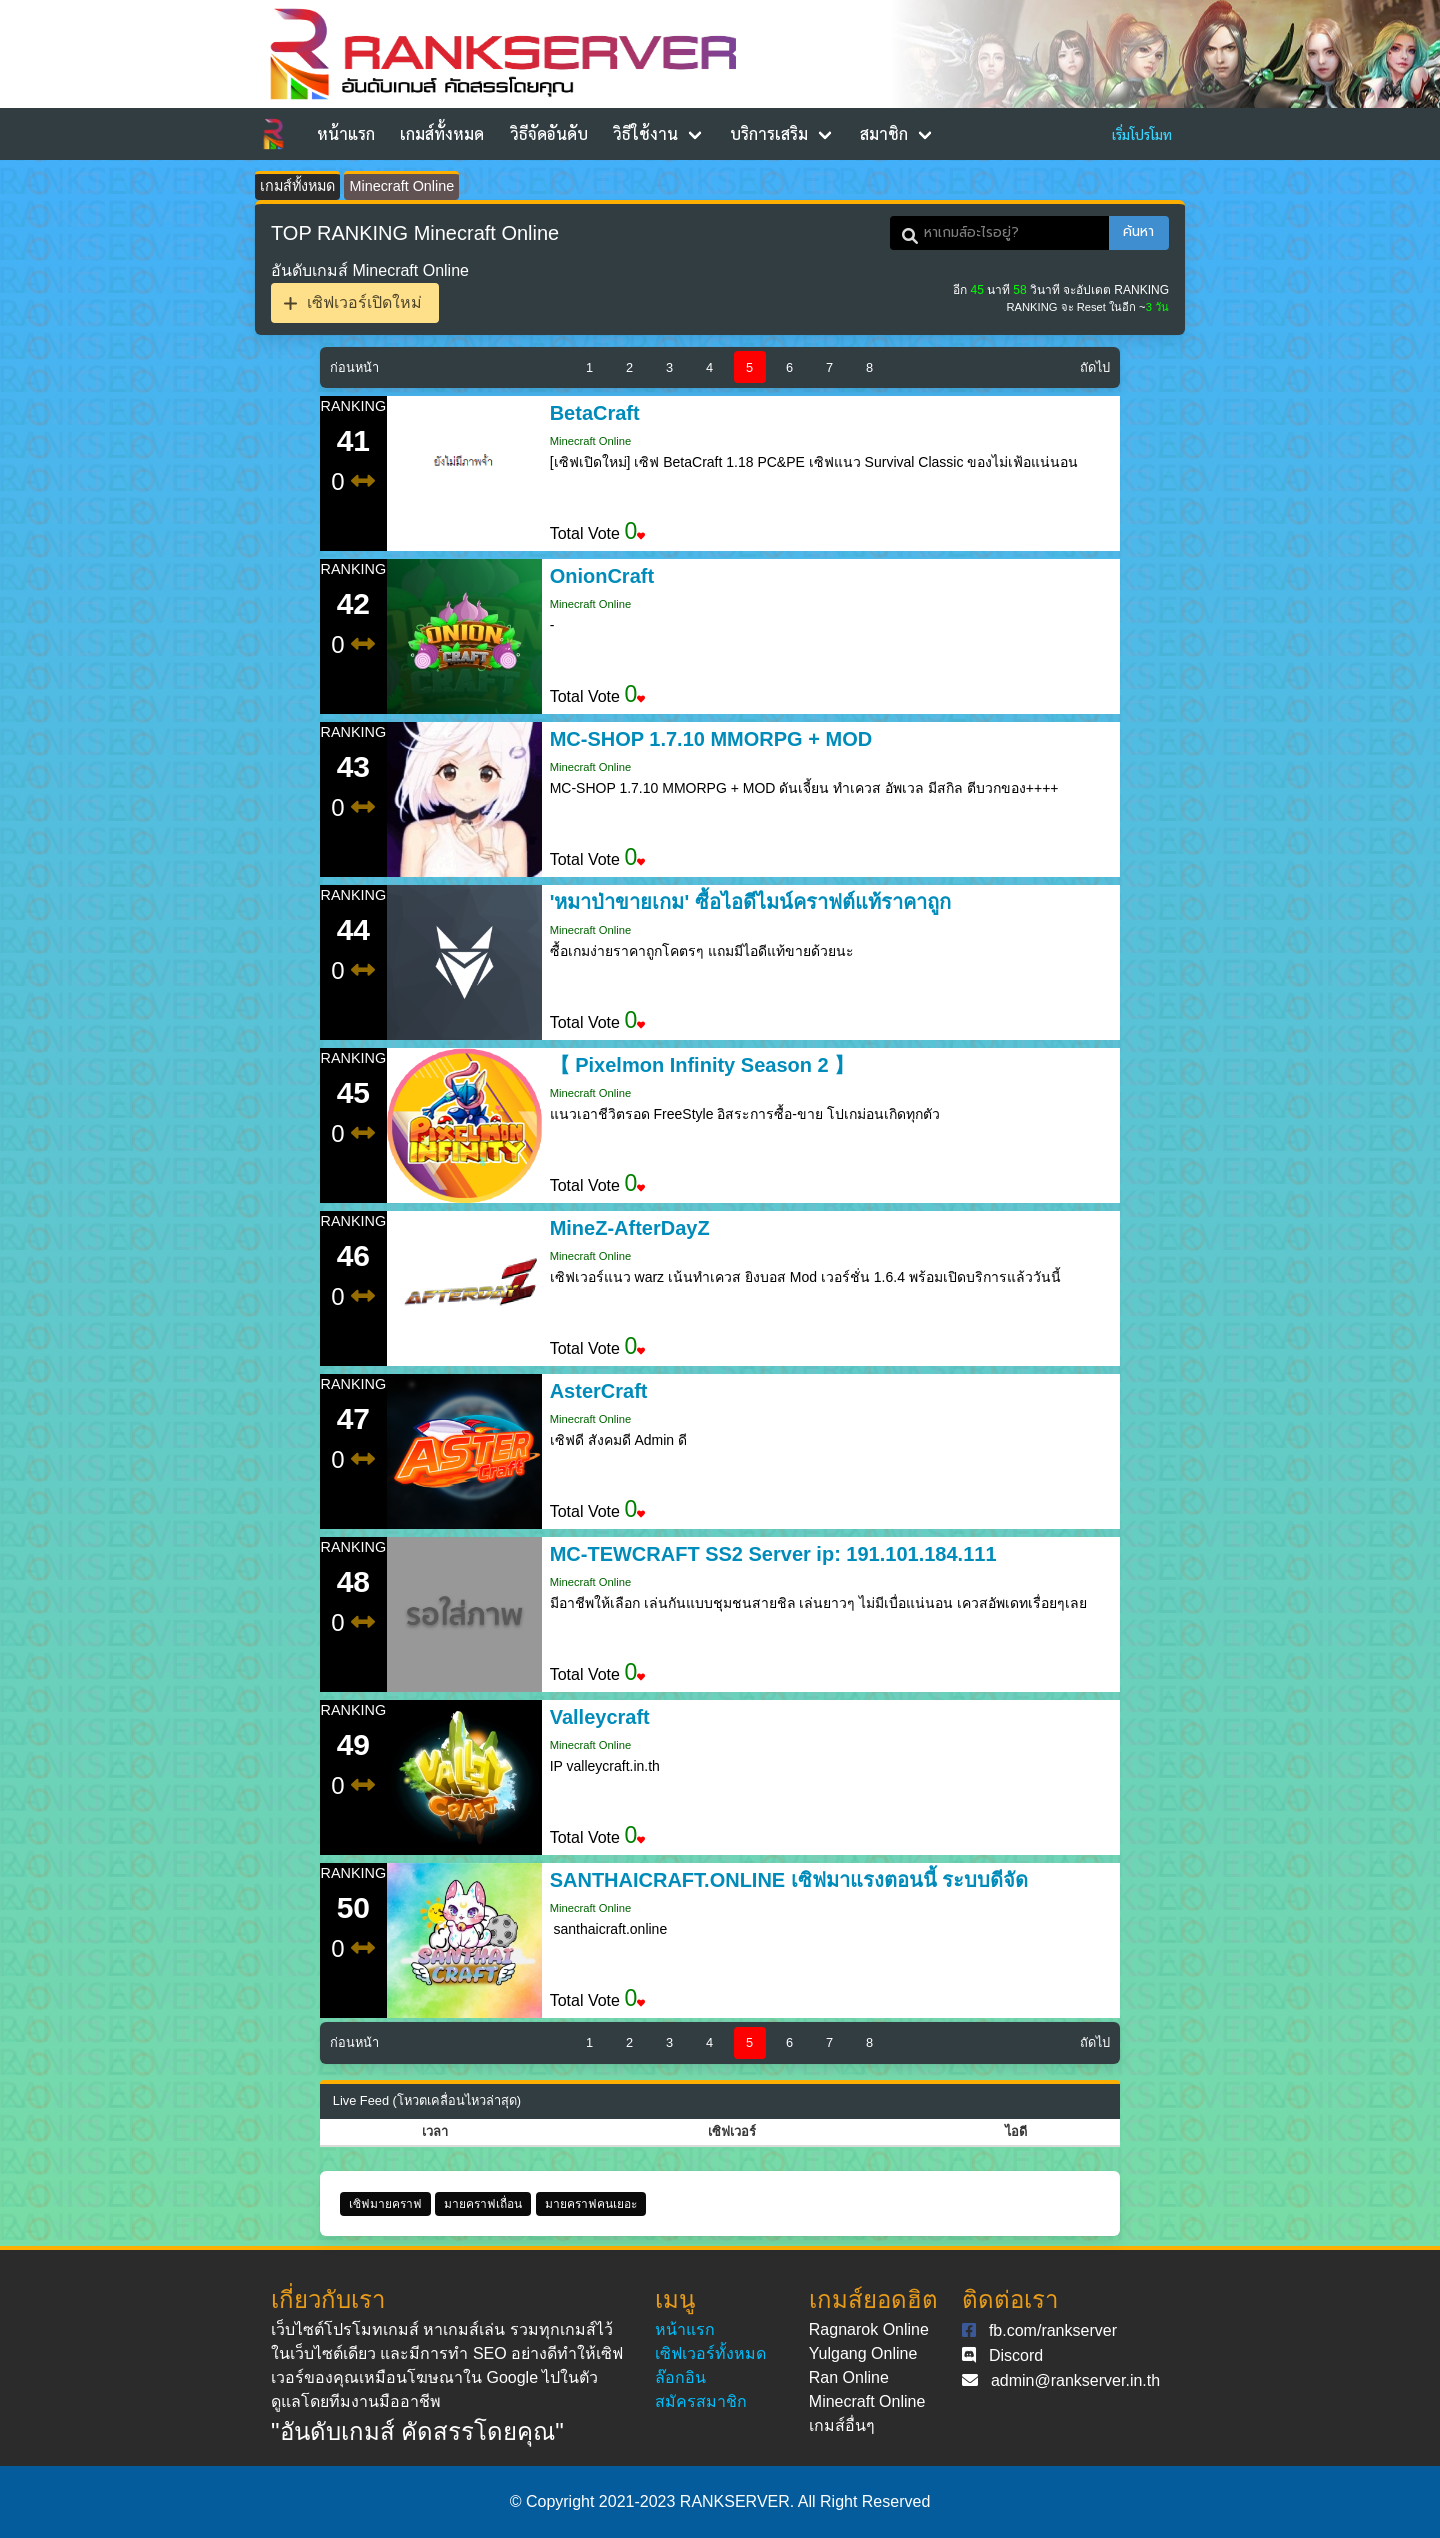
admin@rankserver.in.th (1075, 2380)
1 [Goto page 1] (589, 367)
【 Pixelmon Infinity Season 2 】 (702, 1065)
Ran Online (849, 2377)
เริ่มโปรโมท (1142, 134)
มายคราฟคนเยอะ (591, 2204)
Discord (1016, 2355)
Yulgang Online (863, 2353)
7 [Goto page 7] (829, 367)
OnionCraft (602, 576)
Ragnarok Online (869, 2329)
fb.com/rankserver (1053, 2330)
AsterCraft (599, 1391)
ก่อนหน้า (354, 367)
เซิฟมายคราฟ (385, 2204)
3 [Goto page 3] (669, 367)
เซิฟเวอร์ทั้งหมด (710, 2353)
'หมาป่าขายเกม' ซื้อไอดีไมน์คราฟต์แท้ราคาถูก (750, 902)
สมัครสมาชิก (701, 2401)
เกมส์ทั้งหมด (442, 133)
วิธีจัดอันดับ (549, 133)
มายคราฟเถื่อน (483, 2204)
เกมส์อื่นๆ (842, 2425)
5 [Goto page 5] (749, 367)
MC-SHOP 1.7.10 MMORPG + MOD (711, 739)
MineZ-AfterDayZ (630, 1228)
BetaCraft (595, 413)
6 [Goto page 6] (789, 367)
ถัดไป (1095, 367)
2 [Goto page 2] (629, 367)
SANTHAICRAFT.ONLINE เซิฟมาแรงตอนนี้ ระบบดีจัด (789, 1880)
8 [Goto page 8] (869, 367)
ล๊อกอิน (680, 2377)
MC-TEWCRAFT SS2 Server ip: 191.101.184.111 (773, 1554)
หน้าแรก (346, 133)
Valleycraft (600, 1717)
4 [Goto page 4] (709, 367)
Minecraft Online (401, 186)
